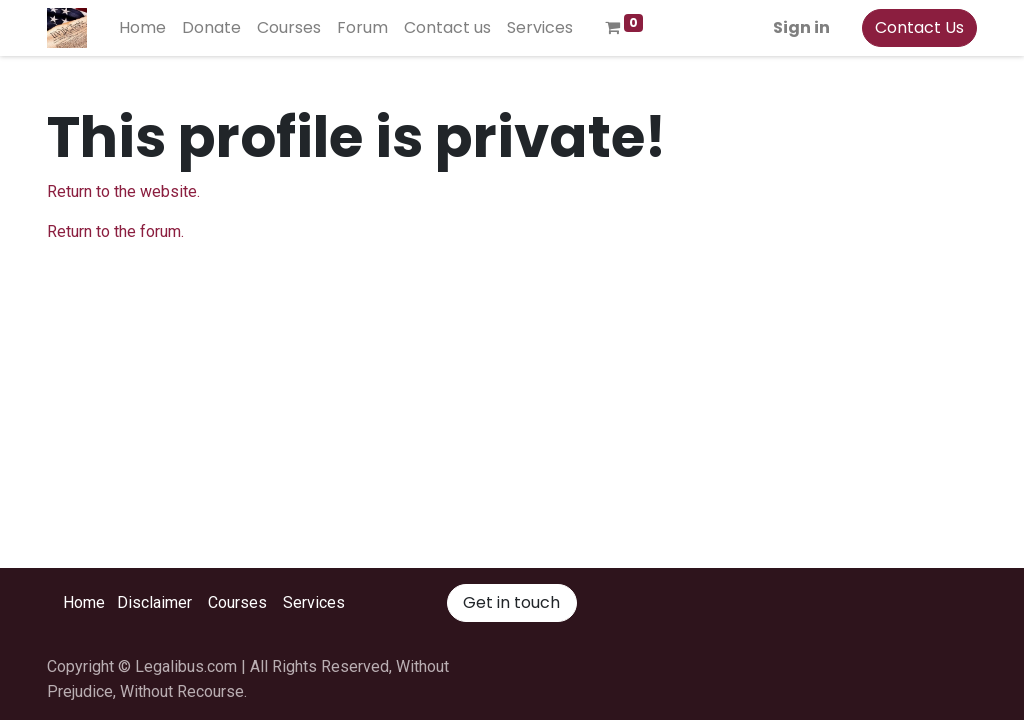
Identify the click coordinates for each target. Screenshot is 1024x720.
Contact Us (919, 27)
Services (314, 602)
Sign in (801, 27)
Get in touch (511, 602)
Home (84, 602)
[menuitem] (142, 28)
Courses (237, 602)
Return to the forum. (115, 231)
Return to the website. (123, 191)
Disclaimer (154, 602)
